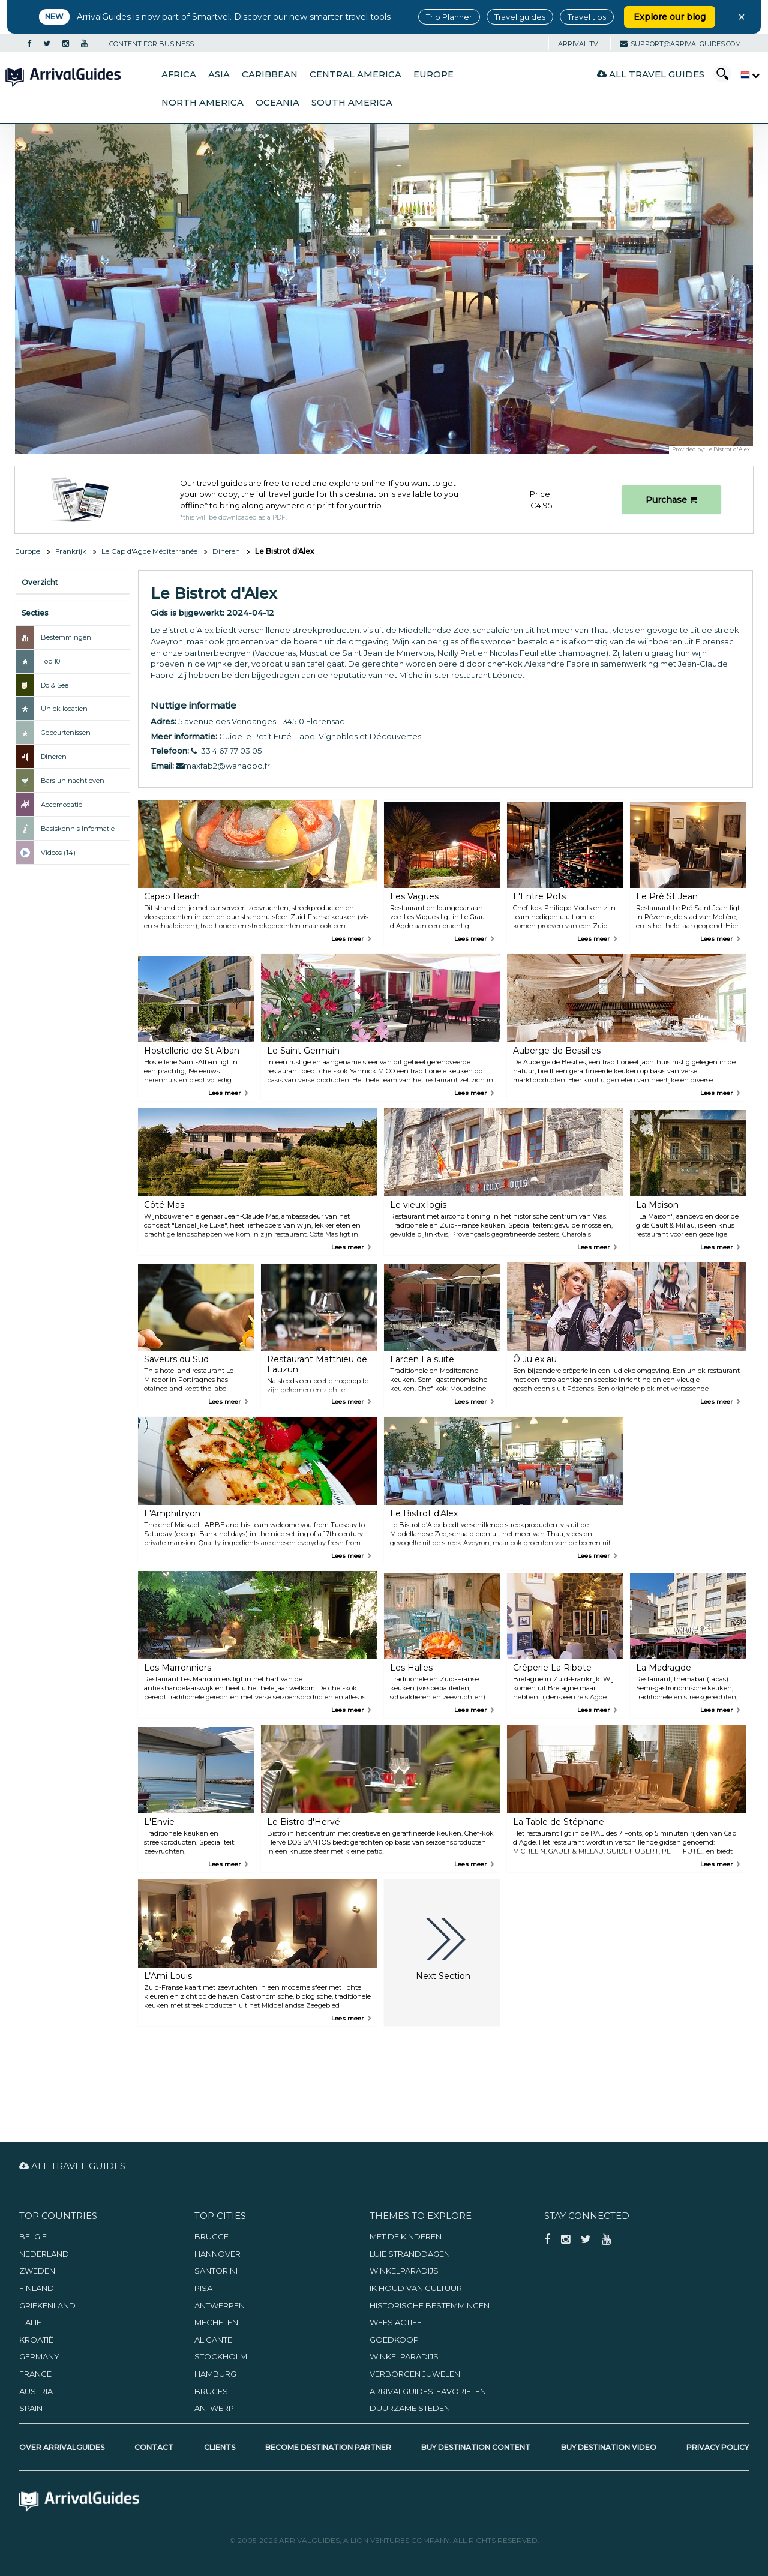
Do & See (54, 685)
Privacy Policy (717, 2447)
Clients (219, 2447)
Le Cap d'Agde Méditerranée (149, 551)
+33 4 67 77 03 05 (226, 750)
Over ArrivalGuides (61, 2447)
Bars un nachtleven (72, 780)
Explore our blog (670, 16)
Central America (355, 74)
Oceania (277, 102)
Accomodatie (61, 804)
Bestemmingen (66, 637)
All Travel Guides (650, 74)
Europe (433, 74)
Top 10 (50, 661)
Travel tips (587, 17)
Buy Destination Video (608, 2447)
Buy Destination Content (475, 2447)
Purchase (671, 499)
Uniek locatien (64, 708)
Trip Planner (449, 17)
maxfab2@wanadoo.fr (223, 765)
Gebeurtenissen (66, 732)
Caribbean (270, 74)
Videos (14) (58, 852)
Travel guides (519, 17)
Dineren (226, 551)
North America (202, 102)
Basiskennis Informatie (78, 828)
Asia (219, 74)
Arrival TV (578, 44)
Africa (178, 74)
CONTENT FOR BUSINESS (151, 44)
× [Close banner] (741, 17)
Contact (153, 2447)
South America (351, 102)
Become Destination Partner (328, 2447)
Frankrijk (70, 551)
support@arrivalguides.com (680, 44)
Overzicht (40, 582)
